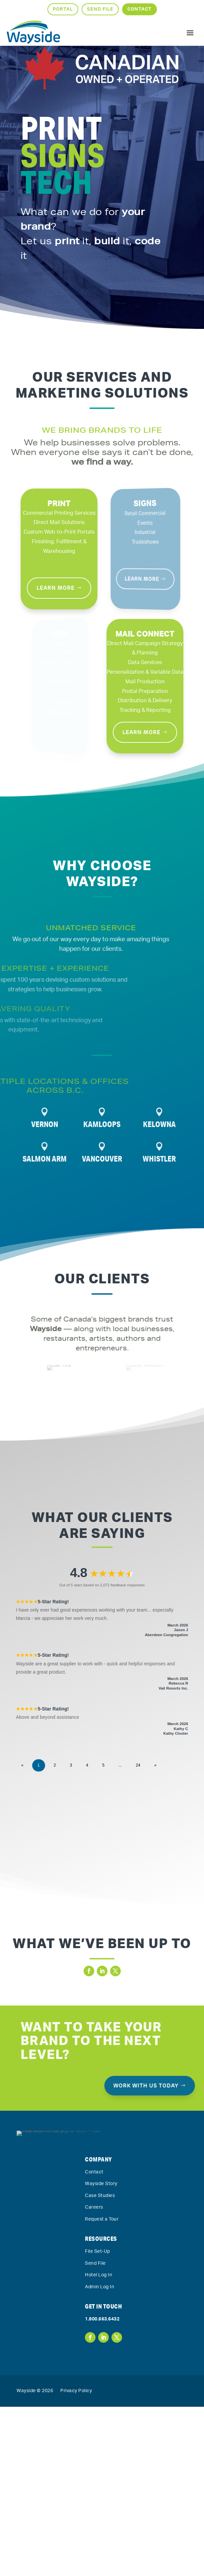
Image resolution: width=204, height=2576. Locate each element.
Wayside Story (101, 2269)
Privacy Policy (76, 2476)
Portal (63, 9)
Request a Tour (101, 2305)
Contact (139, 9)
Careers (94, 2293)
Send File (100, 9)
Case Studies (100, 2281)
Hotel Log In (98, 2361)
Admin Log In (99, 2373)
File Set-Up (97, 2337)
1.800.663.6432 (102, 2405)
